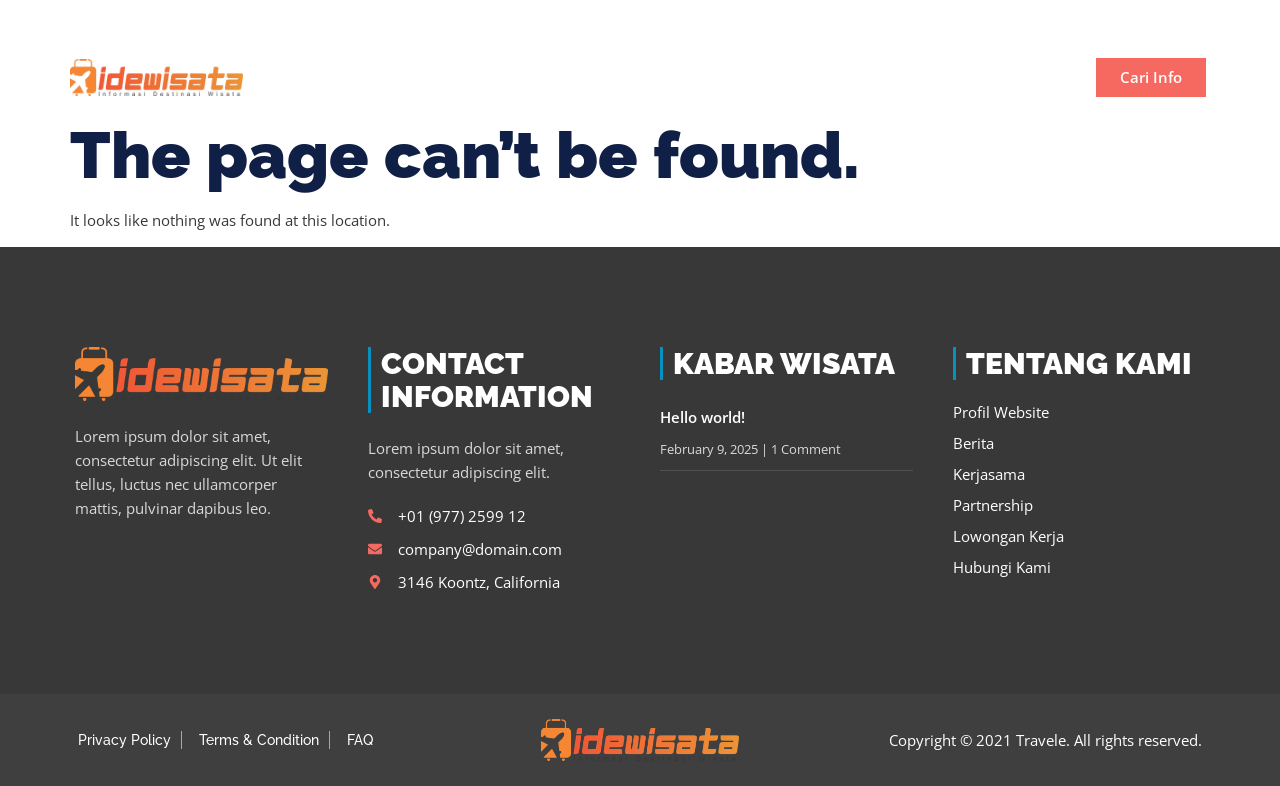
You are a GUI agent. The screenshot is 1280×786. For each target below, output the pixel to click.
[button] (1184, 21)
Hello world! (702, 417)
